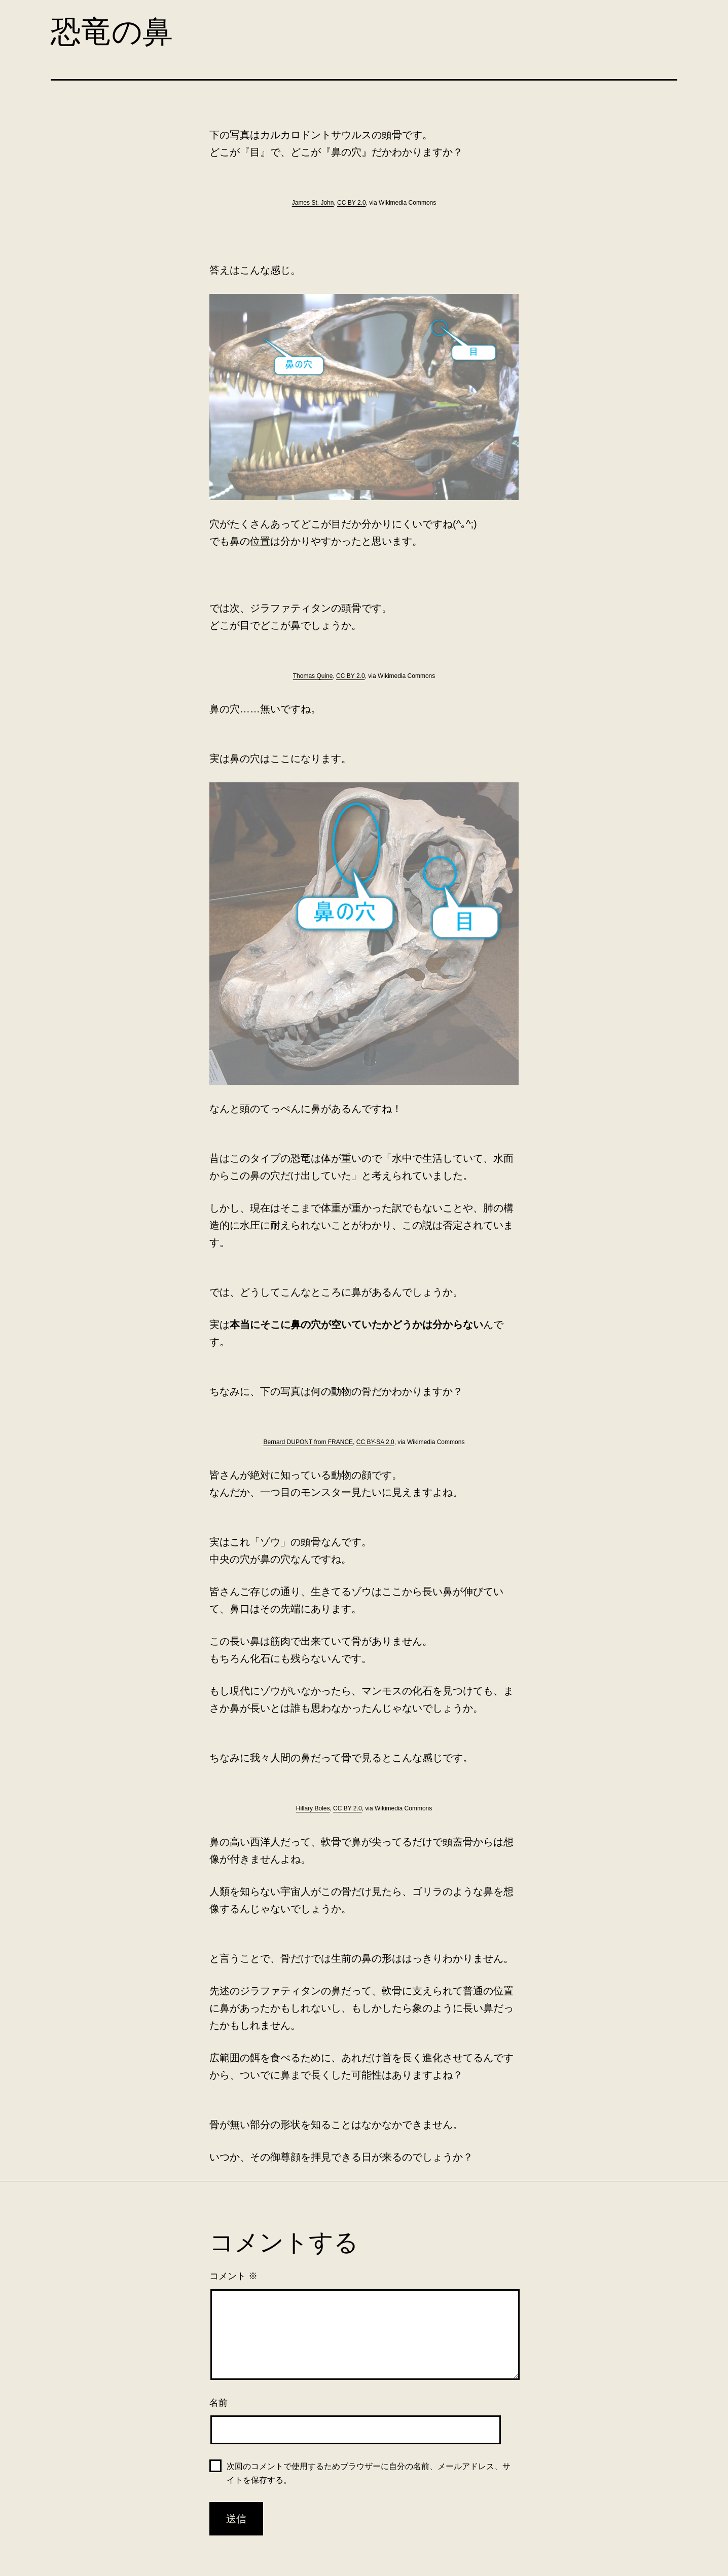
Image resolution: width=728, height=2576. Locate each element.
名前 (218, 2403)
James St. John (313, 202)
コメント (233, 2276)
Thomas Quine (313, 675)
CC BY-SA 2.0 (375, 1442)
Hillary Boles (313, 1808)
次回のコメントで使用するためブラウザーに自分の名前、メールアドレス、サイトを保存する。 (369, 2473)
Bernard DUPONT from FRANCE (308, 1442)
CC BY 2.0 (351, 202)
